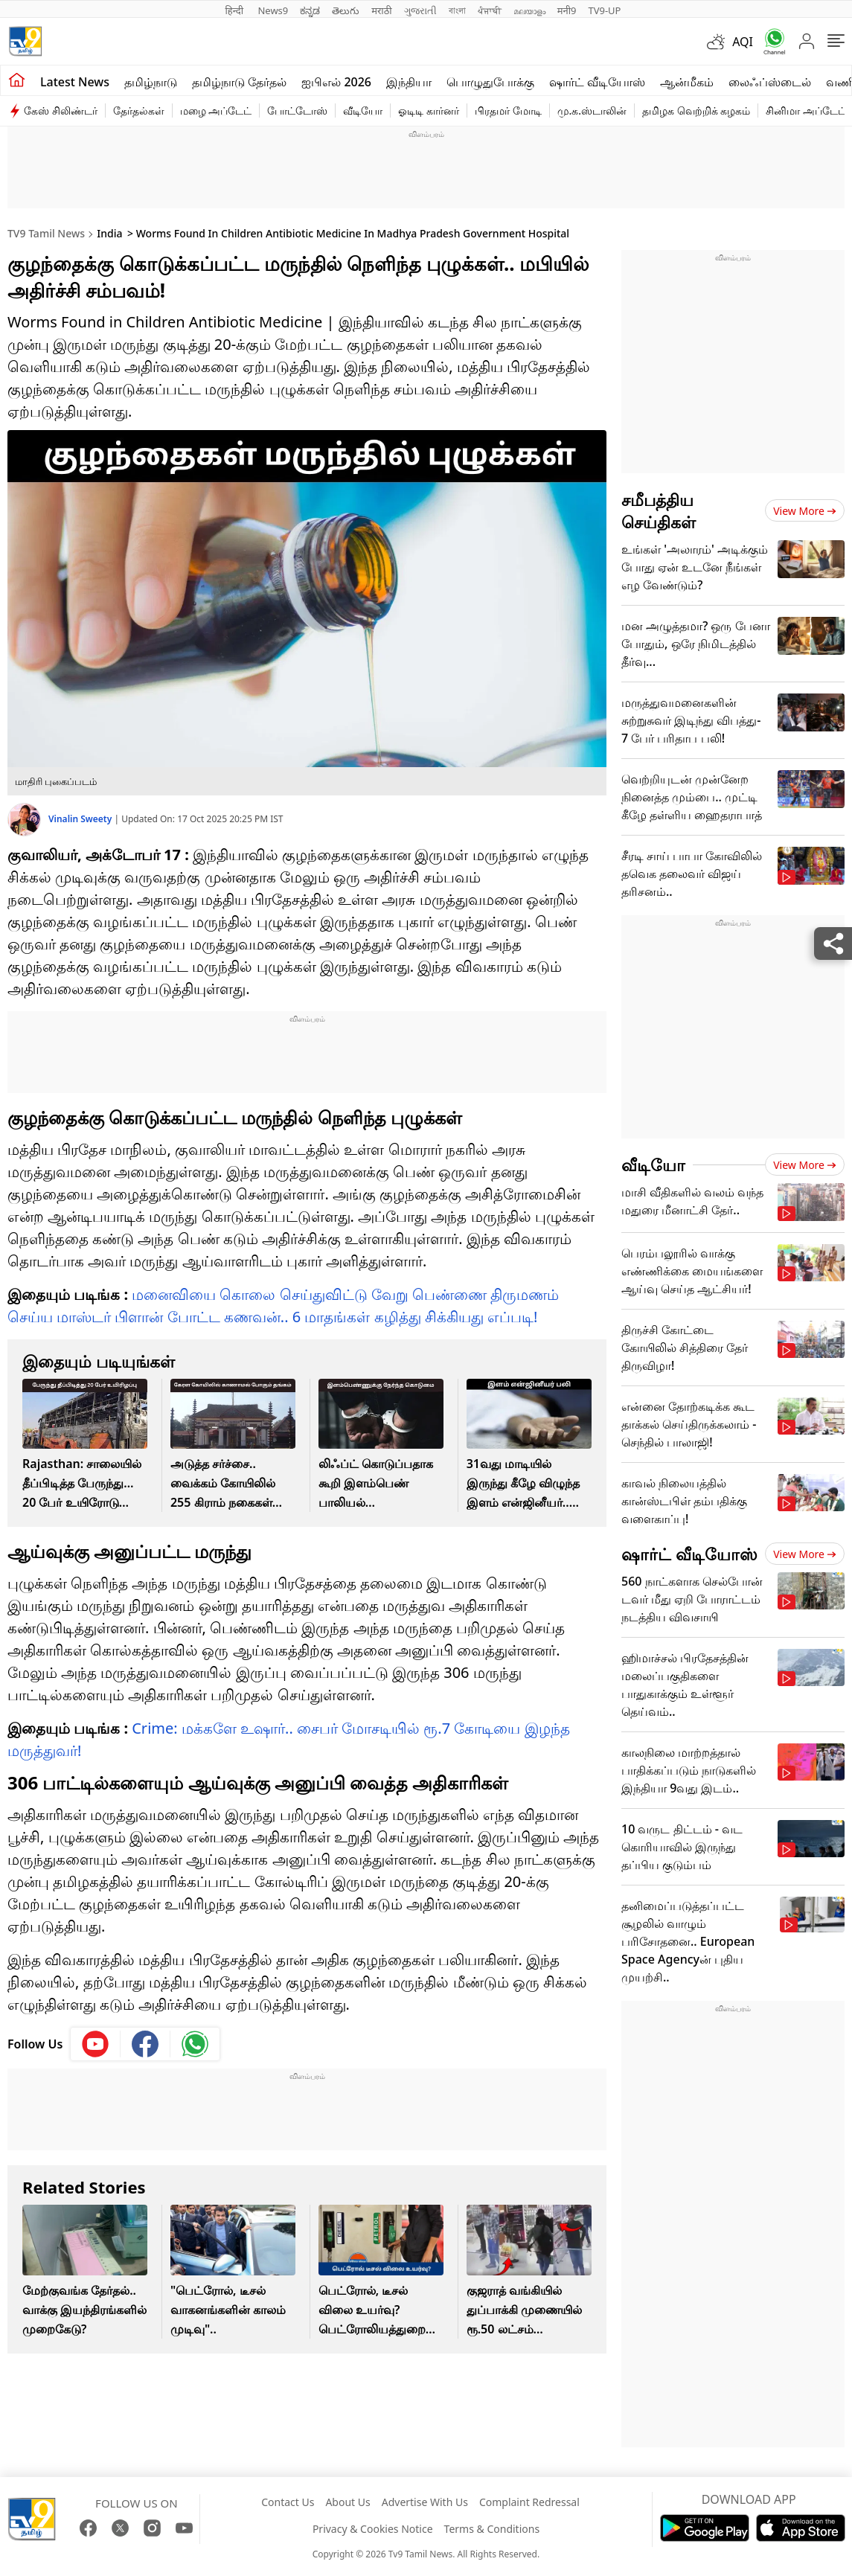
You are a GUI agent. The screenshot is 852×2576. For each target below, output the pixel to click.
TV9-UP (604, 10)
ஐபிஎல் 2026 (336, 82)
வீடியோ (362, 110)
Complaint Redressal (529, 2502)
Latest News (74, 82)
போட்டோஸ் (297, 110)
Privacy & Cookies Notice (373, 2529)
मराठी (381, 10)
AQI (742, 41)
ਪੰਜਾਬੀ (490, 10)
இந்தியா (409, 82)
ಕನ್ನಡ (310, 10)
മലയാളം (529, 10)
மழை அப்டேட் (216, 110)
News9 (272, 10)
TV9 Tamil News (46, 233)
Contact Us (287, 2502)
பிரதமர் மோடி (508, 110)
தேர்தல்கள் (138, 110)
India (109, 233)
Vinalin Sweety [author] (81, 819)
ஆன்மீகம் (687, 82)
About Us (347, 2502)
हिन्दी (235, 10)
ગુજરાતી (420, 10)
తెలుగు (345, 10)
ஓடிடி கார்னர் (428, 110)
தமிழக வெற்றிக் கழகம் (696, 110)
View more (804, 511)
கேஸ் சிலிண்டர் (60, 110)
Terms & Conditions (492, 2529)
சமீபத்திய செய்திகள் (658, 510)
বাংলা (457, 10)
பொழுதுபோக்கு (490, 82)
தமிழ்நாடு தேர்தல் (239, 82)
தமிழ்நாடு (150, 82)
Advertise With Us (425, 2502)
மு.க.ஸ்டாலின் (592, 110)
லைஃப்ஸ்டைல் (769, 82)
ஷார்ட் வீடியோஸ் (597, 82)
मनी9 (567, 10)
